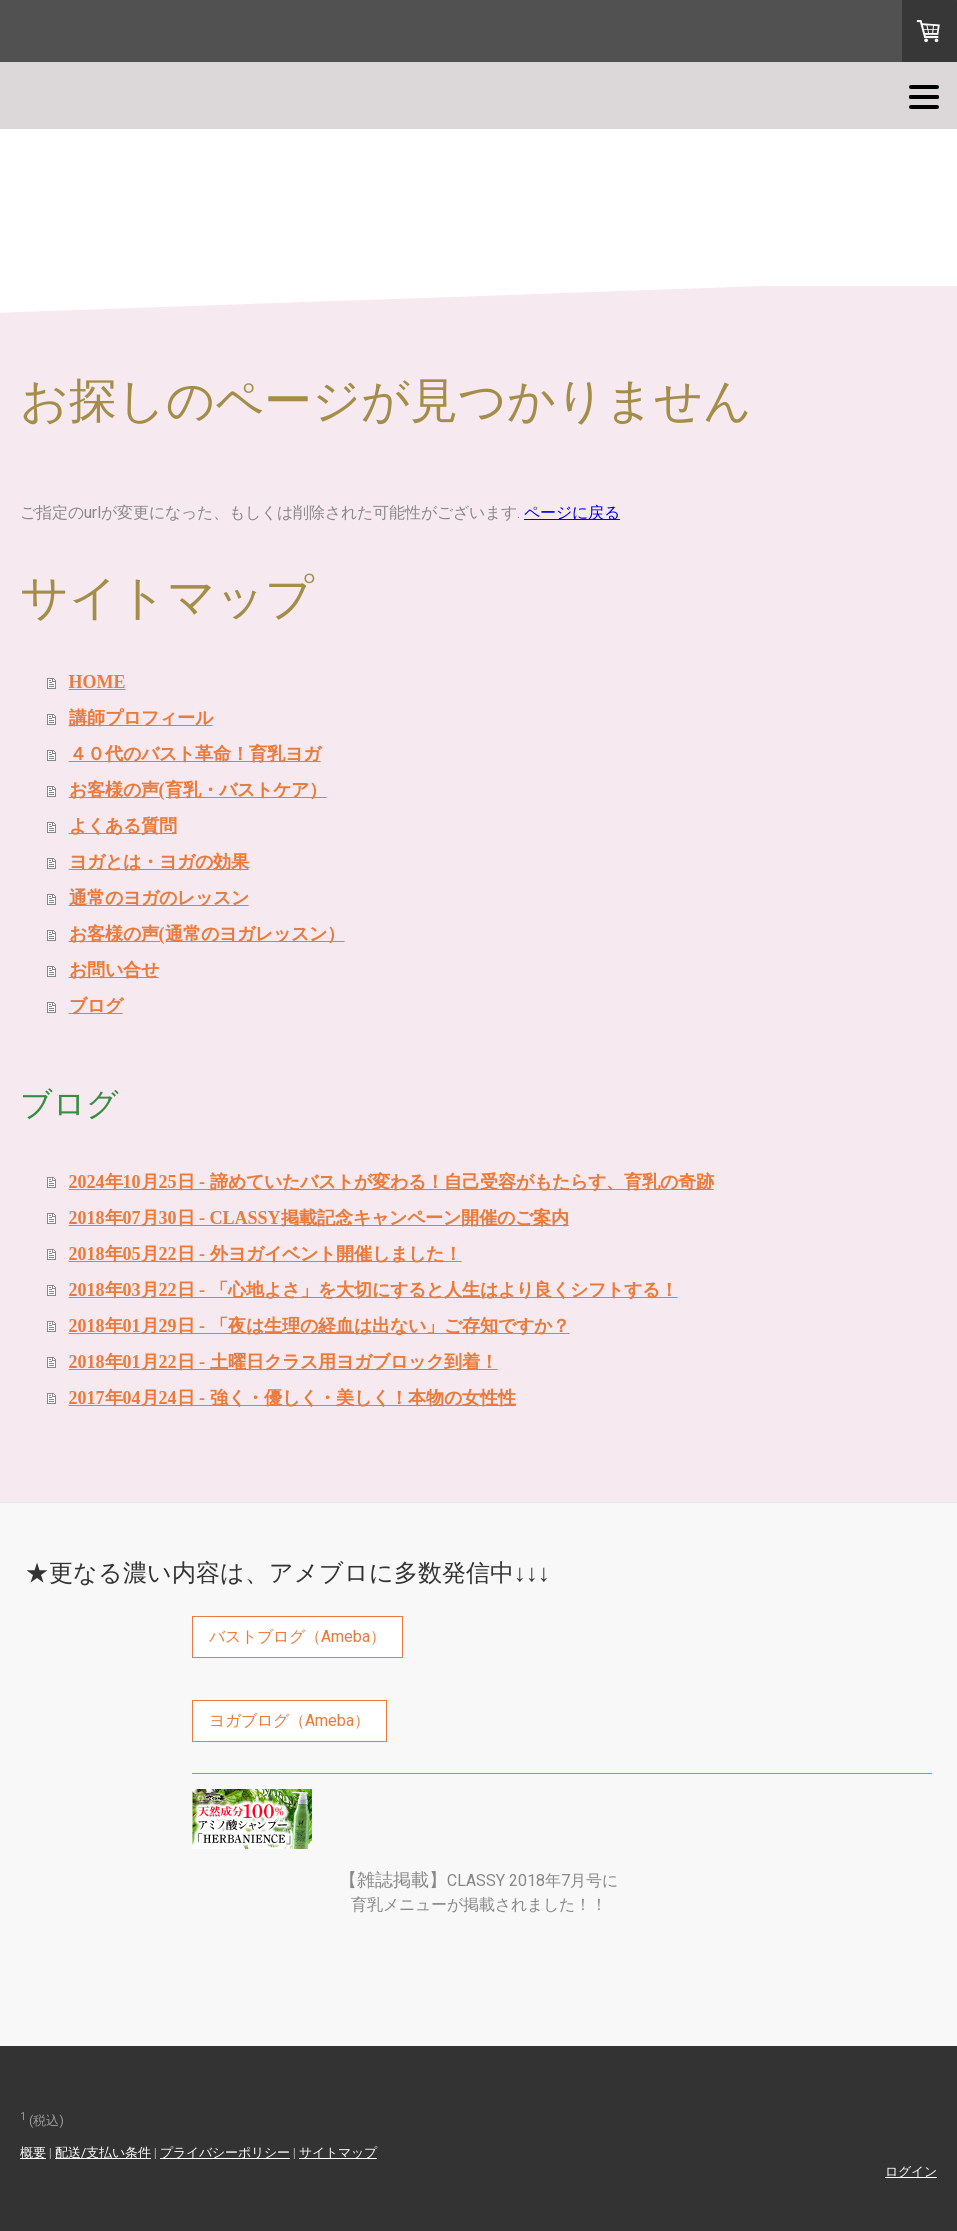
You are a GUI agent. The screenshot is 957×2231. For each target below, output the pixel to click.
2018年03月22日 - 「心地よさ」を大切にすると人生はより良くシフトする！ (373, 1290)
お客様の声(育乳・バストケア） (198, 790)
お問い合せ (114, 970)
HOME (97, 682)
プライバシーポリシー (225, 2152)
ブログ (96, 1006)
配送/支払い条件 (103, 2152)
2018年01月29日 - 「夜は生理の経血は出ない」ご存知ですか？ (319, 1326)
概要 (33, 2152)
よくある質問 (123, 826)
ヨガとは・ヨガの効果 (159, 862)
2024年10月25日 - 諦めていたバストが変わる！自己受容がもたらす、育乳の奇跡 (391, 1182)
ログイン (911, 2171)
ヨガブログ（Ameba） (289, 1720)
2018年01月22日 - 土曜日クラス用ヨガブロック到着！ (283, 1362)
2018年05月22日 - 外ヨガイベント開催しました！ (265, 1254)
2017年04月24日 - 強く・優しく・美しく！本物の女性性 (292, 1398)
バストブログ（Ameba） (297, 1636)
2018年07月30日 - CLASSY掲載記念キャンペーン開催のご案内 (319, 1218)
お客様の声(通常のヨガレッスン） (207, 934)
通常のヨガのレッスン (159, 898)
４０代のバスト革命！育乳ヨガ (195, 754)
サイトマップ (338, 2152)
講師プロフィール (141, 718)
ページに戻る (572, 512)
